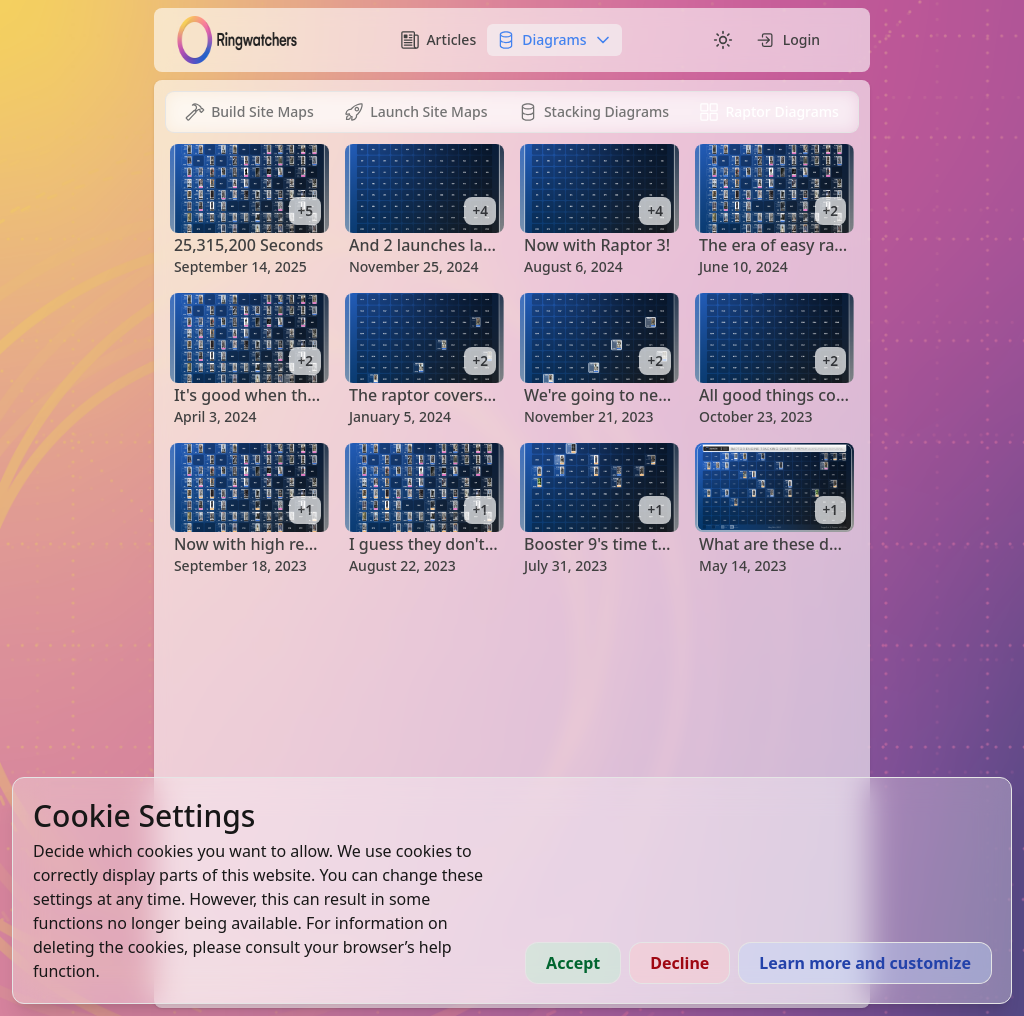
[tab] (249, 112)
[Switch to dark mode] (723, 40)
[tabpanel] (512, 360)
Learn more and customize (865, 963)
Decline (679, 963)
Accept (573, 963)
